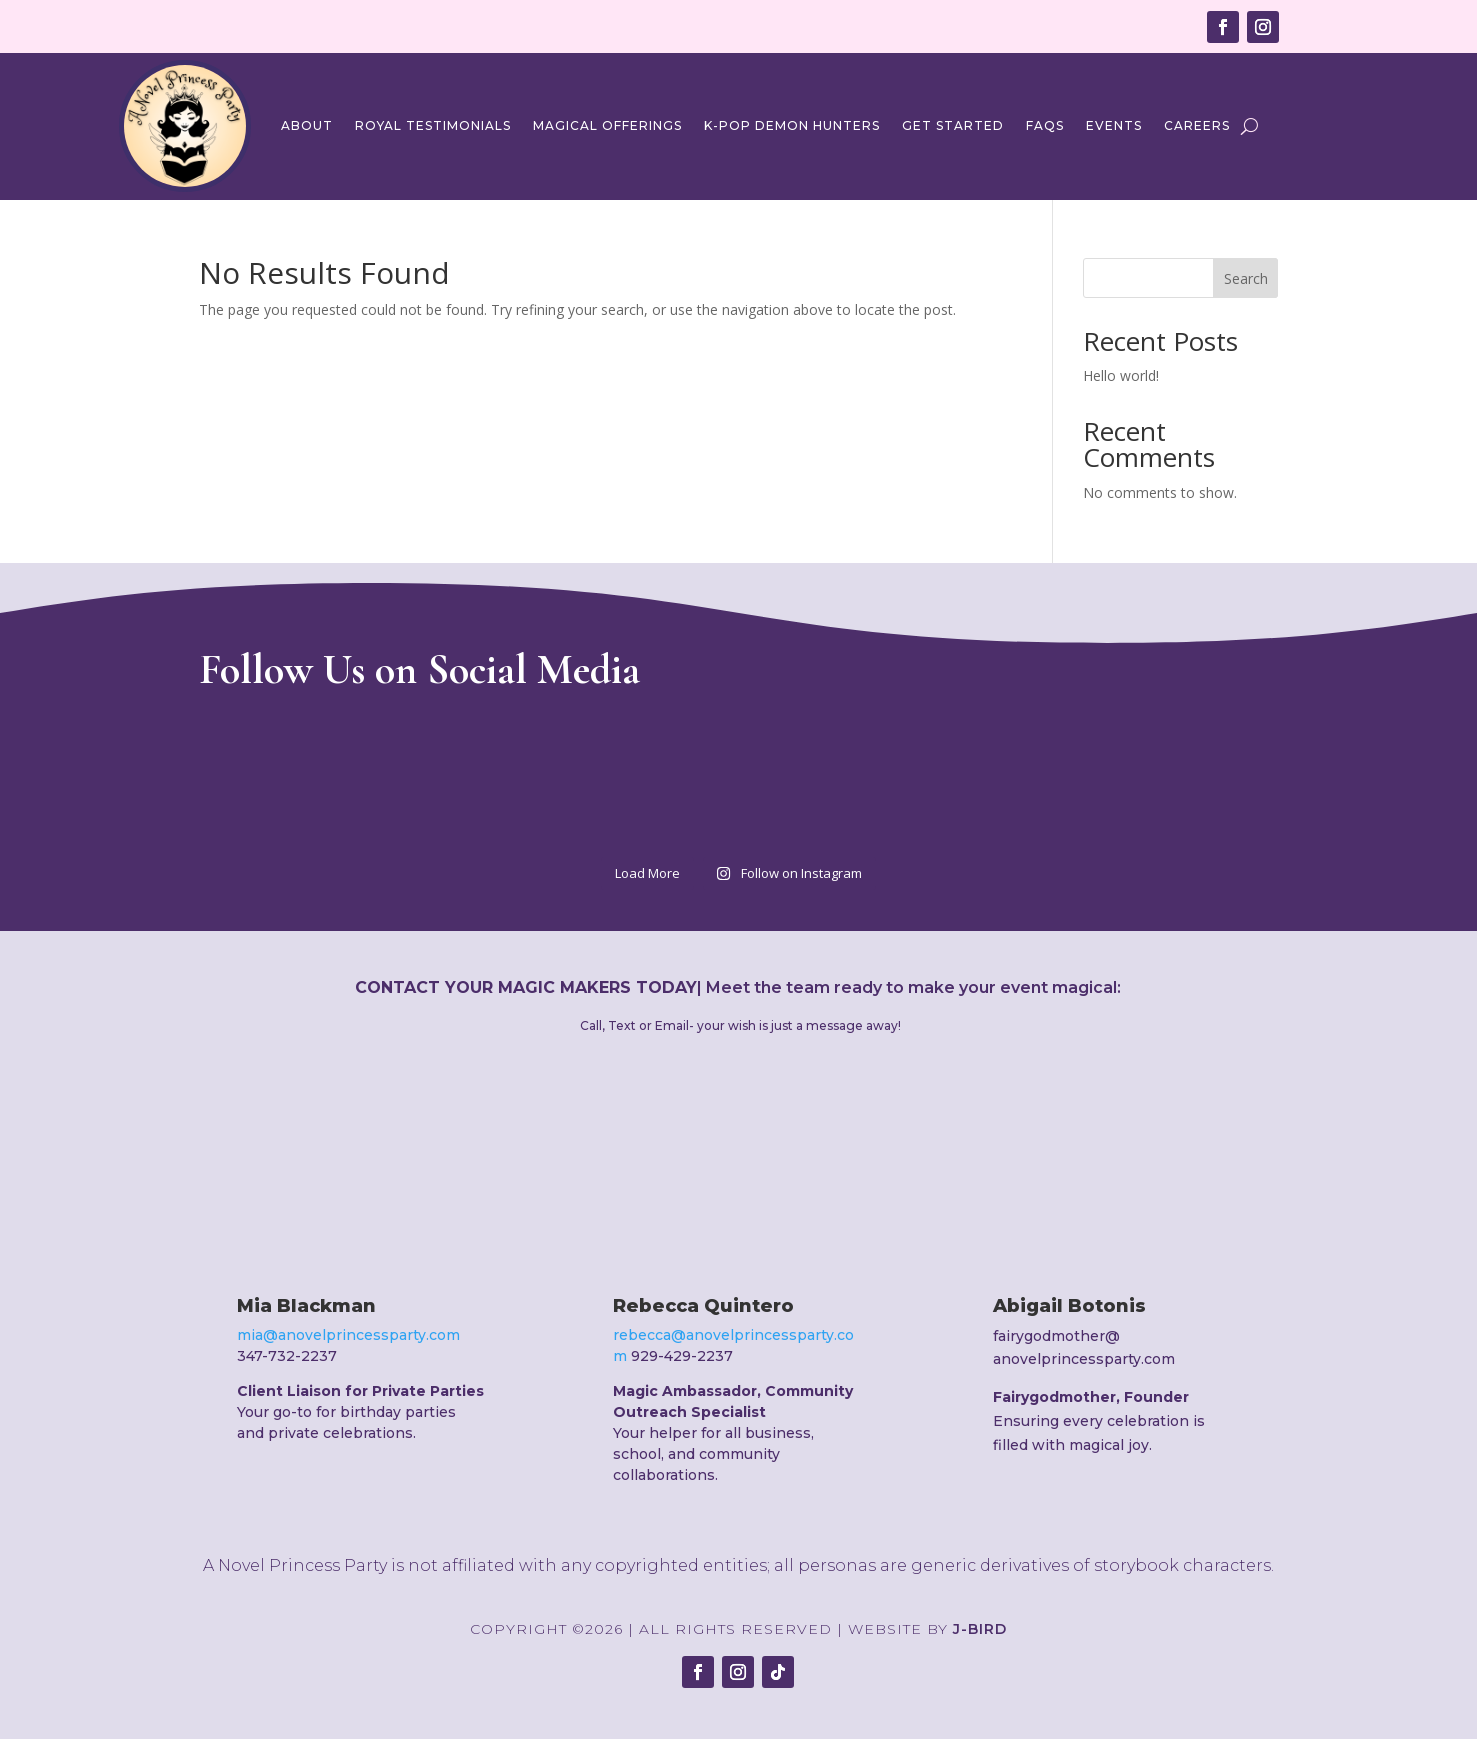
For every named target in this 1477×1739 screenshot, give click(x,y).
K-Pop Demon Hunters (792, 125)
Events (1114, 125)
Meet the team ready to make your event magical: (913, 987)
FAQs (1045, 125)
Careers (1197, 125)
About (307, 125)
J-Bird (980, 1629)
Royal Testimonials (433, 125)
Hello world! (1121, 375)
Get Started (953, 125)
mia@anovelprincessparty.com (348, 1335)
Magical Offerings (607, 125)
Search (1246, 278)
